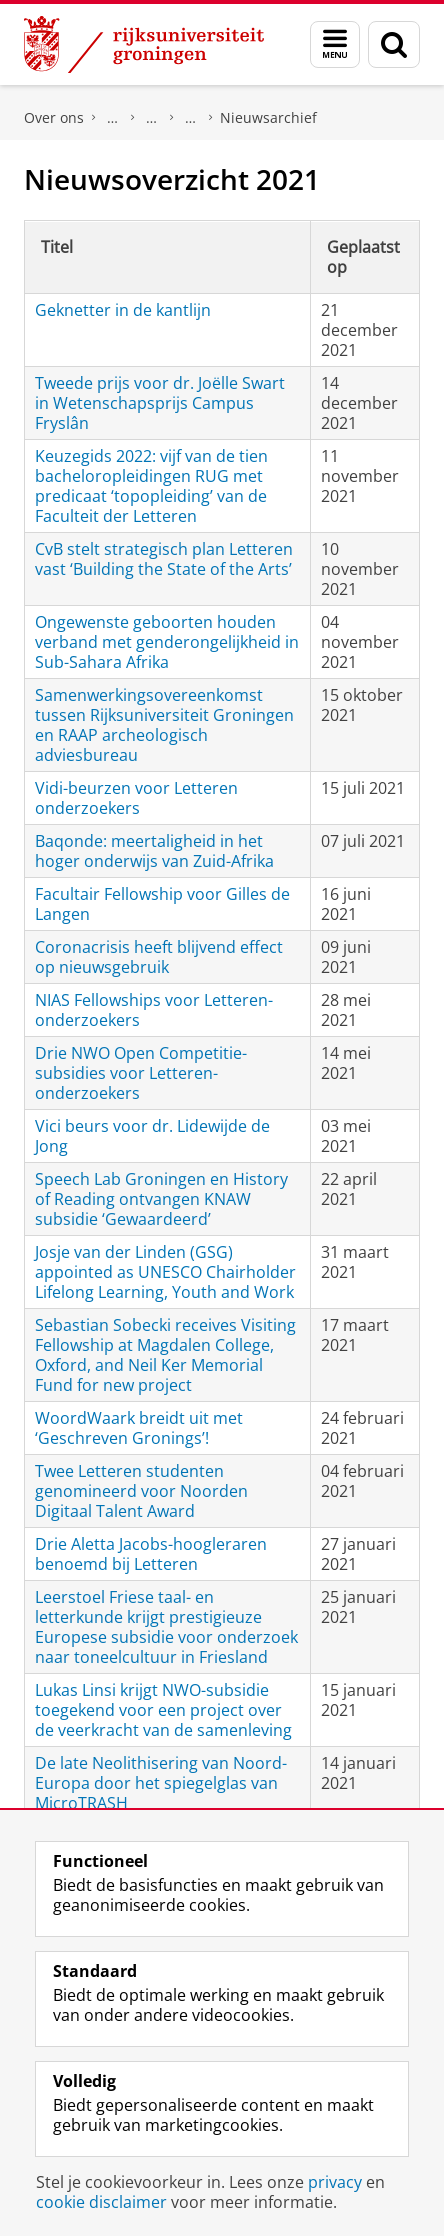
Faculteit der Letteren (113, 118)
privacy (335, 2182)
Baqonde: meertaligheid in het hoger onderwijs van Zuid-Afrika (154, 851)
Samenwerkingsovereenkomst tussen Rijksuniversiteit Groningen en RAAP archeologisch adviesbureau (164, 725)
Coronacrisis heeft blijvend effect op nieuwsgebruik (159, 957)
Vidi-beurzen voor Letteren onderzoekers (136, 798)
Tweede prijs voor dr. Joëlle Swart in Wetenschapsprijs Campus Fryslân (160, 403)
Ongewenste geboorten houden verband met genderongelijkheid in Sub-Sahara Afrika (167, 642)
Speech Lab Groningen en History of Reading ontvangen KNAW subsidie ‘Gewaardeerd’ (161, 1199)
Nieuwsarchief (268, 117)
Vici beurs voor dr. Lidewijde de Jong (152, 1136)
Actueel (191, 118)
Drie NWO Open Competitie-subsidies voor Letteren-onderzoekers (141, 1073)
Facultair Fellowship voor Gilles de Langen (162, 904)
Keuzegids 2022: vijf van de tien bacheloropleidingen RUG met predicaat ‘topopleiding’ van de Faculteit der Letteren (151, 486)
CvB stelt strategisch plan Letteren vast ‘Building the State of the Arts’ (164, 559)
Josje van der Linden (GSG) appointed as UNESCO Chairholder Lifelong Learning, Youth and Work (165, 1272)
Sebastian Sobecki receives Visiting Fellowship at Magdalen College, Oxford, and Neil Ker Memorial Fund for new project (165, 1355)
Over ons (54, 117)
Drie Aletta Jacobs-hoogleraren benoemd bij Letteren (151, 1554)
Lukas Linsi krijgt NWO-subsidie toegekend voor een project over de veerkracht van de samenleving (163, 1710)
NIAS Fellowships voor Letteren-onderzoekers (154, 1010)
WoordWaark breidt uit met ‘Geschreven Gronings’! (139, 1428)
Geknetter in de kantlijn (123, 310)
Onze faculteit (152, 118)
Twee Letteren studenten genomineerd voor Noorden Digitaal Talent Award (141, 1491)
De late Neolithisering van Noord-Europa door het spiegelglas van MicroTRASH (161, 1783)
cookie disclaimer (101, 2202)
